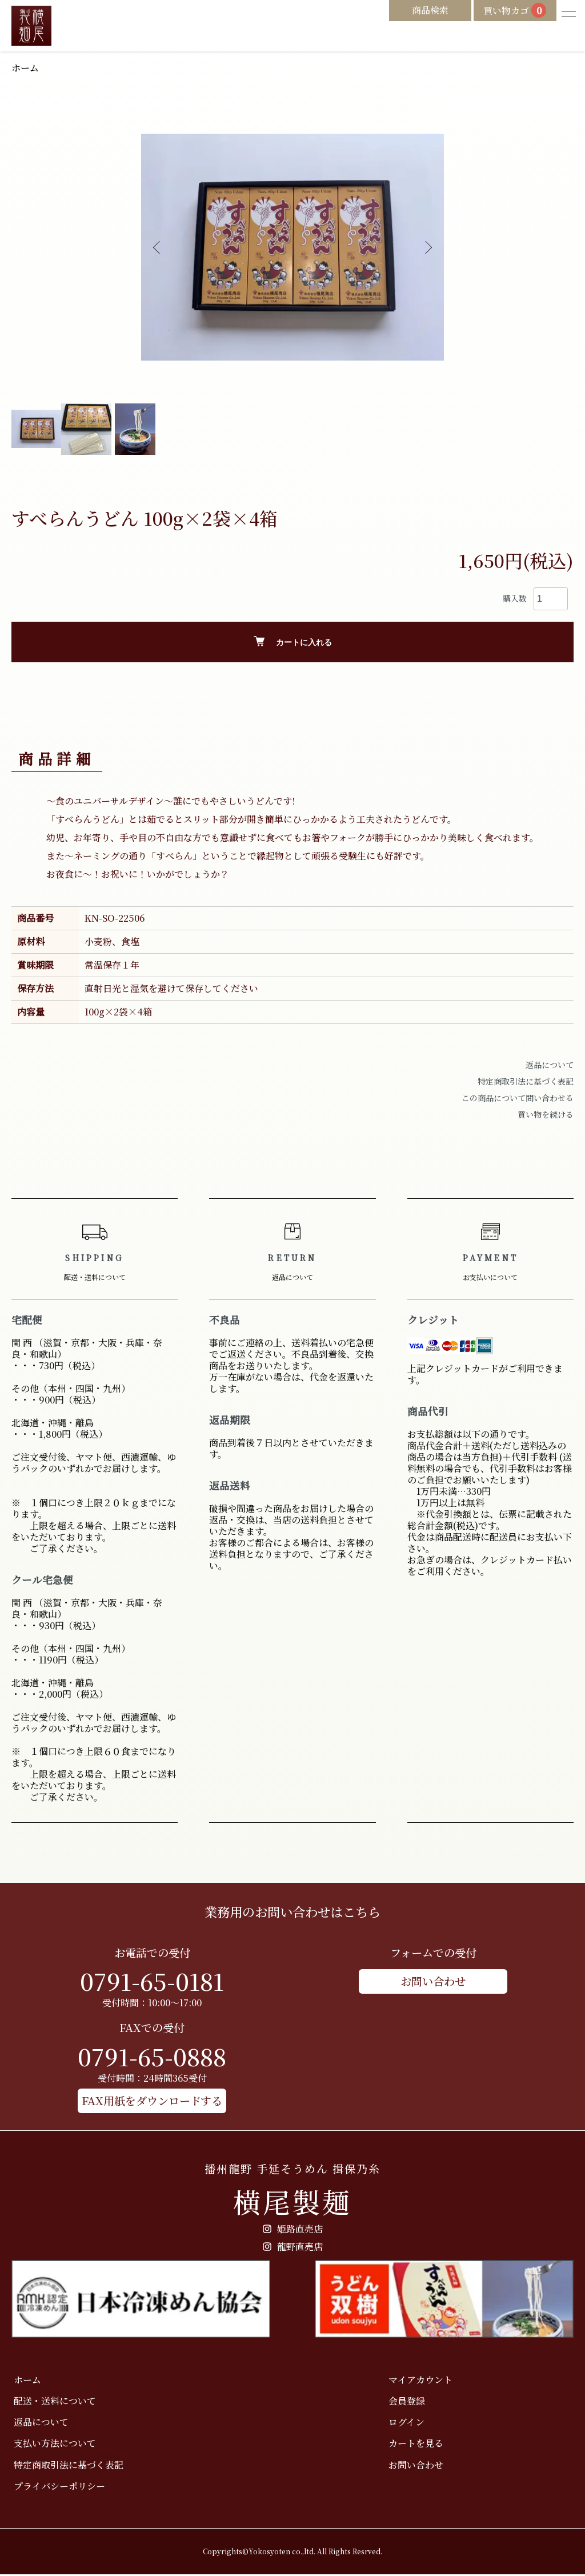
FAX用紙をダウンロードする (152, 2101)
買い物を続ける (546, 1115)
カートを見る (413, 2444)
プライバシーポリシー (57, 2487)
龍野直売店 (293, 2248)
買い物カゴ (502, 12)
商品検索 (404, 12)
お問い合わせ (433, 1982)
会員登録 (404, 2402)
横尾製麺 (292, 2191)
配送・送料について (52, 2402)
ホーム (26, 68)
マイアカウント (418, 2380)
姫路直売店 (293, 2230)
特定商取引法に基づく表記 (526, 1082)
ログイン (404, 2423)
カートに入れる (293, 642)
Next (426, 248)
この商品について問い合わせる (518, 1099)
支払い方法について (52, 2444)
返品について (550, 1065)
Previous (158, 248)
